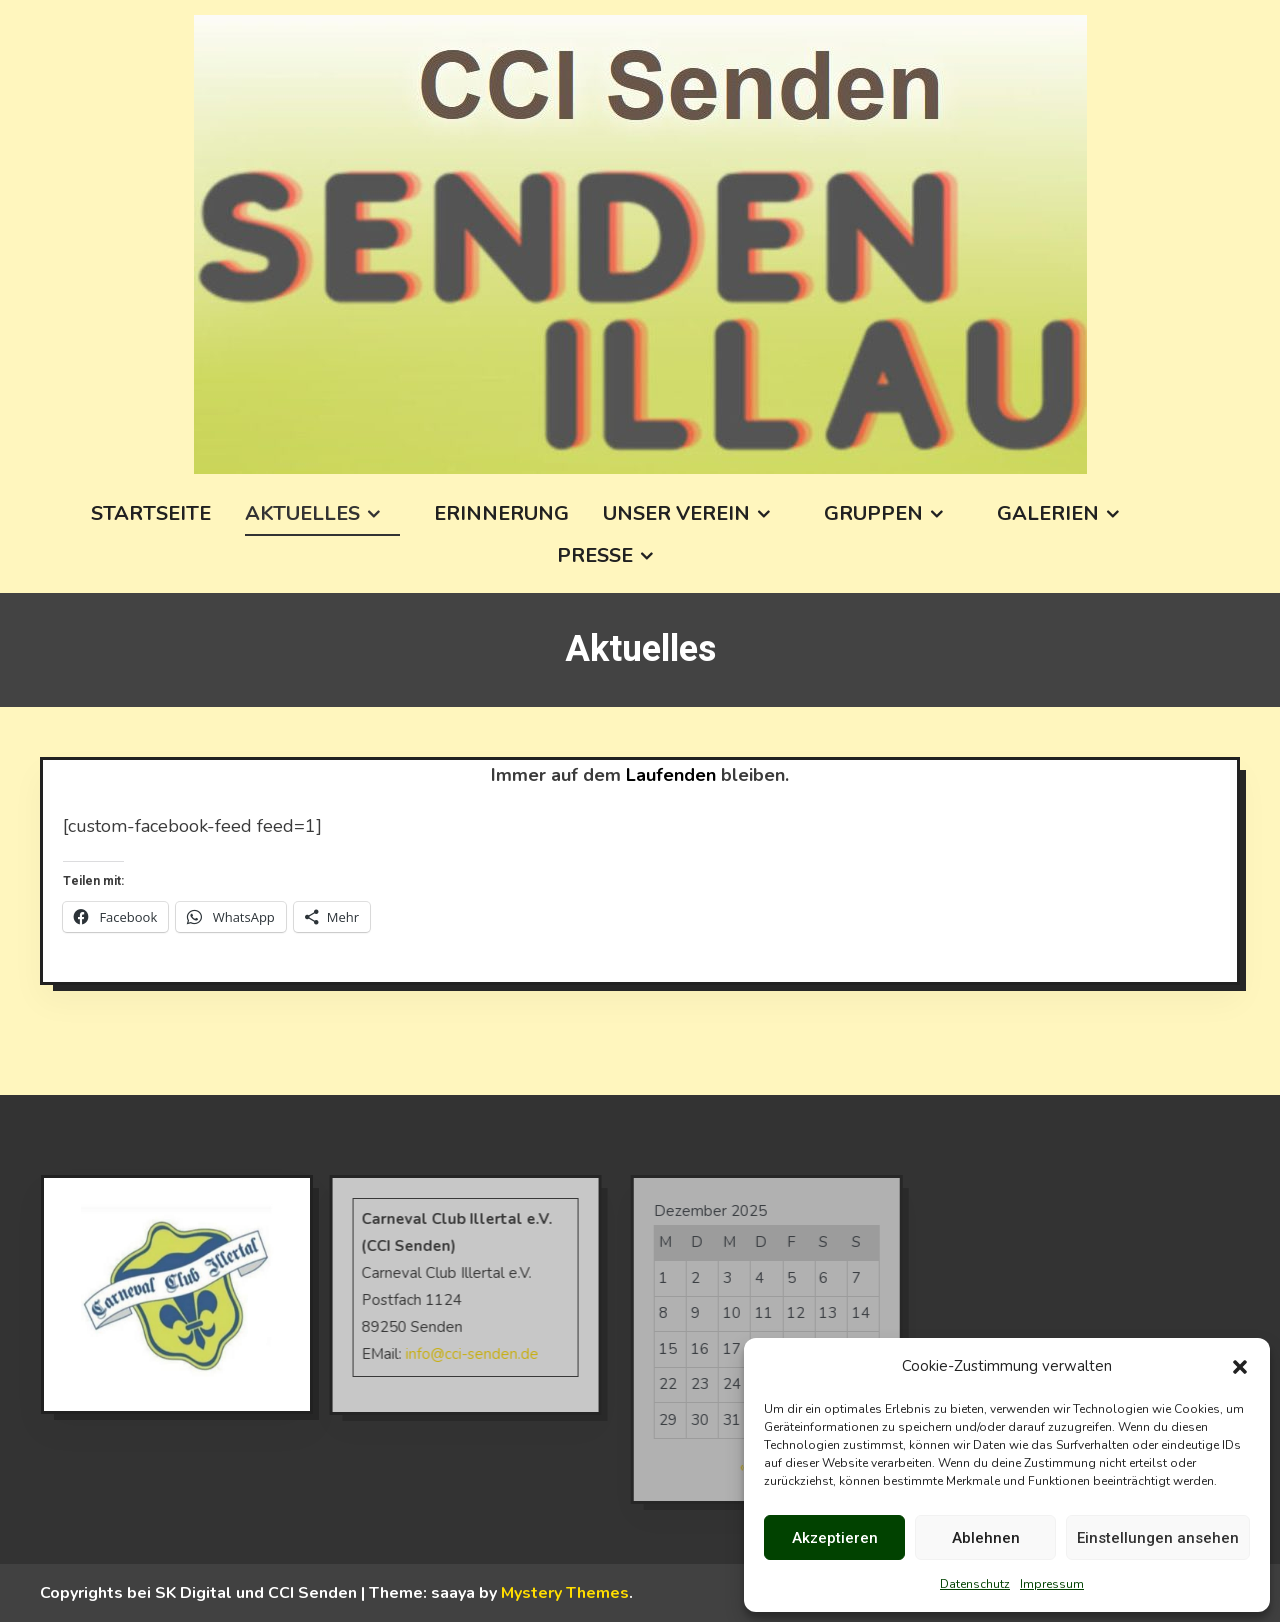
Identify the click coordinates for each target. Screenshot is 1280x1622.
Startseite (151, 513)
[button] (1240, 1367)
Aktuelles (302, 513)
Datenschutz (975, 1584)
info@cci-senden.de (450, 1354)
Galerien (1048, 513)
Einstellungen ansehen (1158, 1538)
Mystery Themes (565, 1593)
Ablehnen (986, 1538)
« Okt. (738, 1467)
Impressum (1052, 1584)
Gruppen (873, 513)
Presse (595, 555)
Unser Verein (676, 513)
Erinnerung (501, 513)
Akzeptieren (835, 1538)
